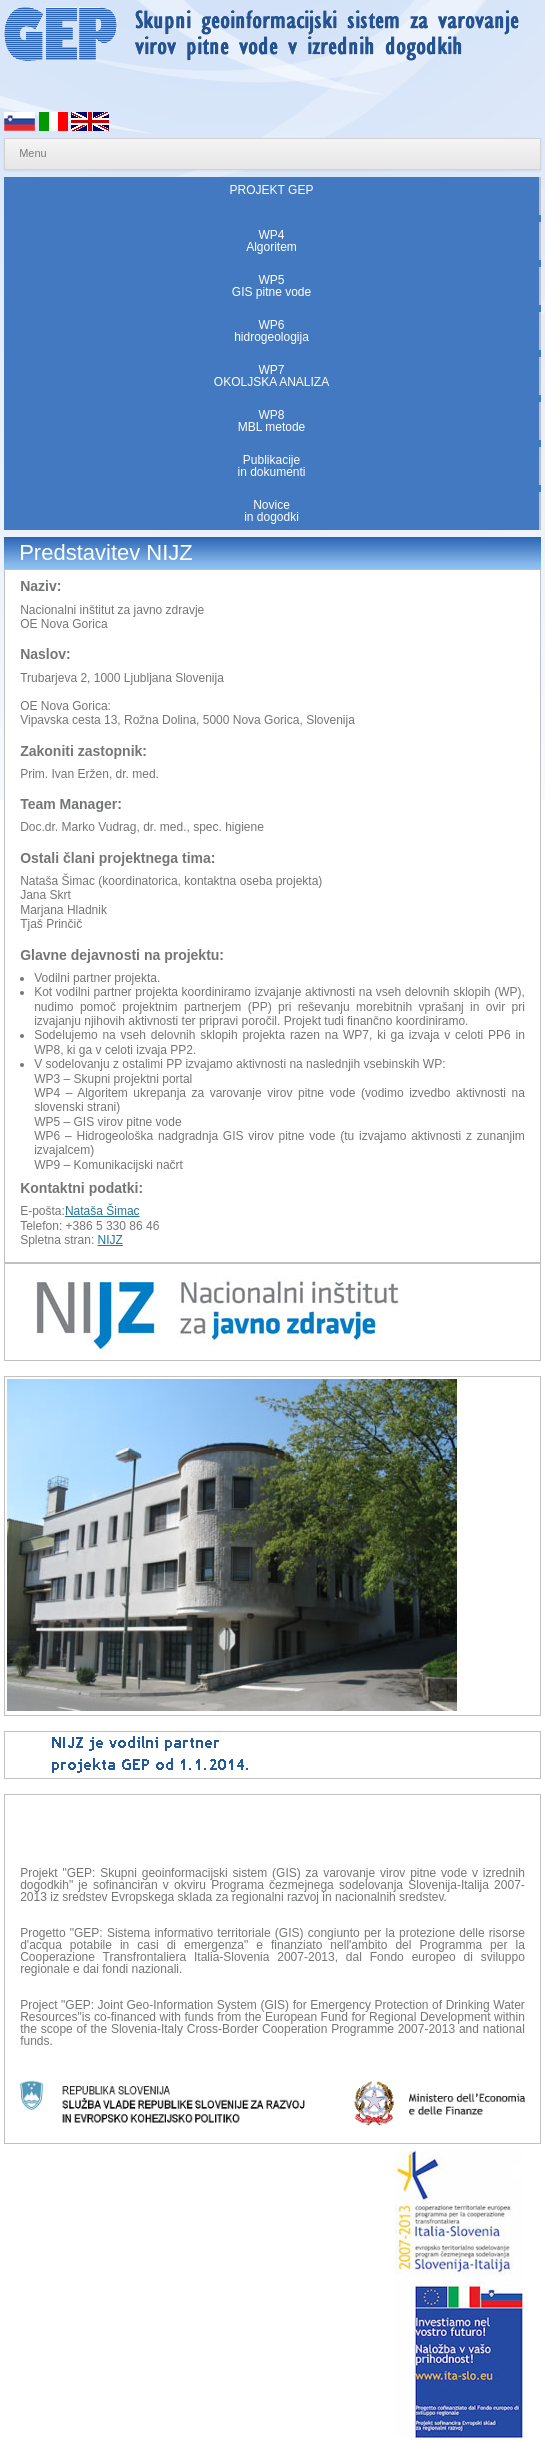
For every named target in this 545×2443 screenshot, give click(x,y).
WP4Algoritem (271, 241)
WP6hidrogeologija (271, 331)
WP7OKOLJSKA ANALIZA (271, 376)
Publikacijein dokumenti (271, 466)
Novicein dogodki (271, 511)
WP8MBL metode (272, 421)
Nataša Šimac (102, 1211)
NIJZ (110, 1240)
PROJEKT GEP (272, 196)
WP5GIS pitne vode (271, 286)
